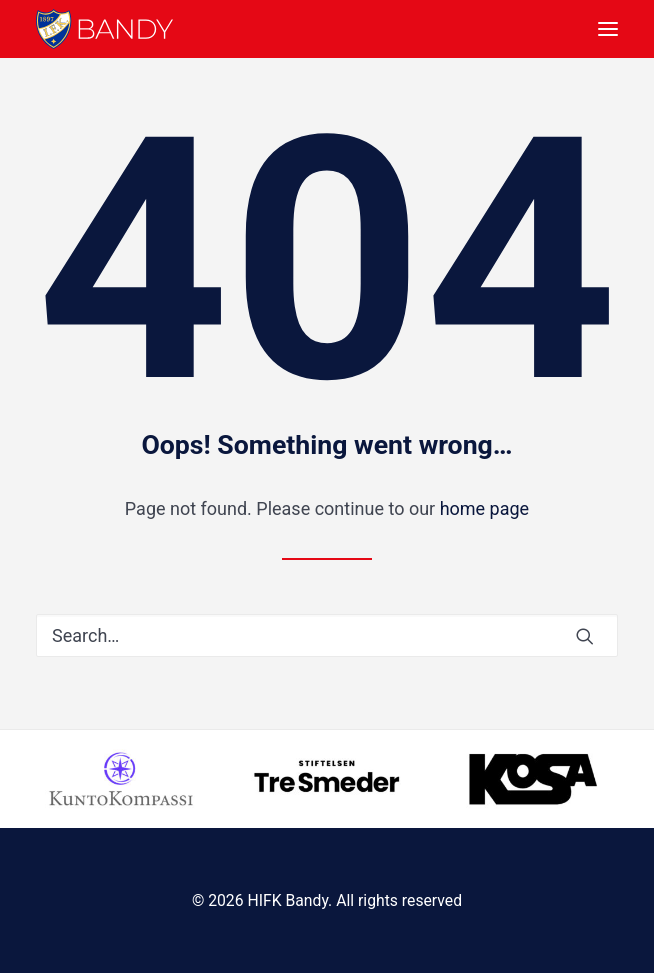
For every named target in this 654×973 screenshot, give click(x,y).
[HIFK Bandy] (104, 29)
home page (485, 508)
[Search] (327, 635)
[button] (608, 29)
